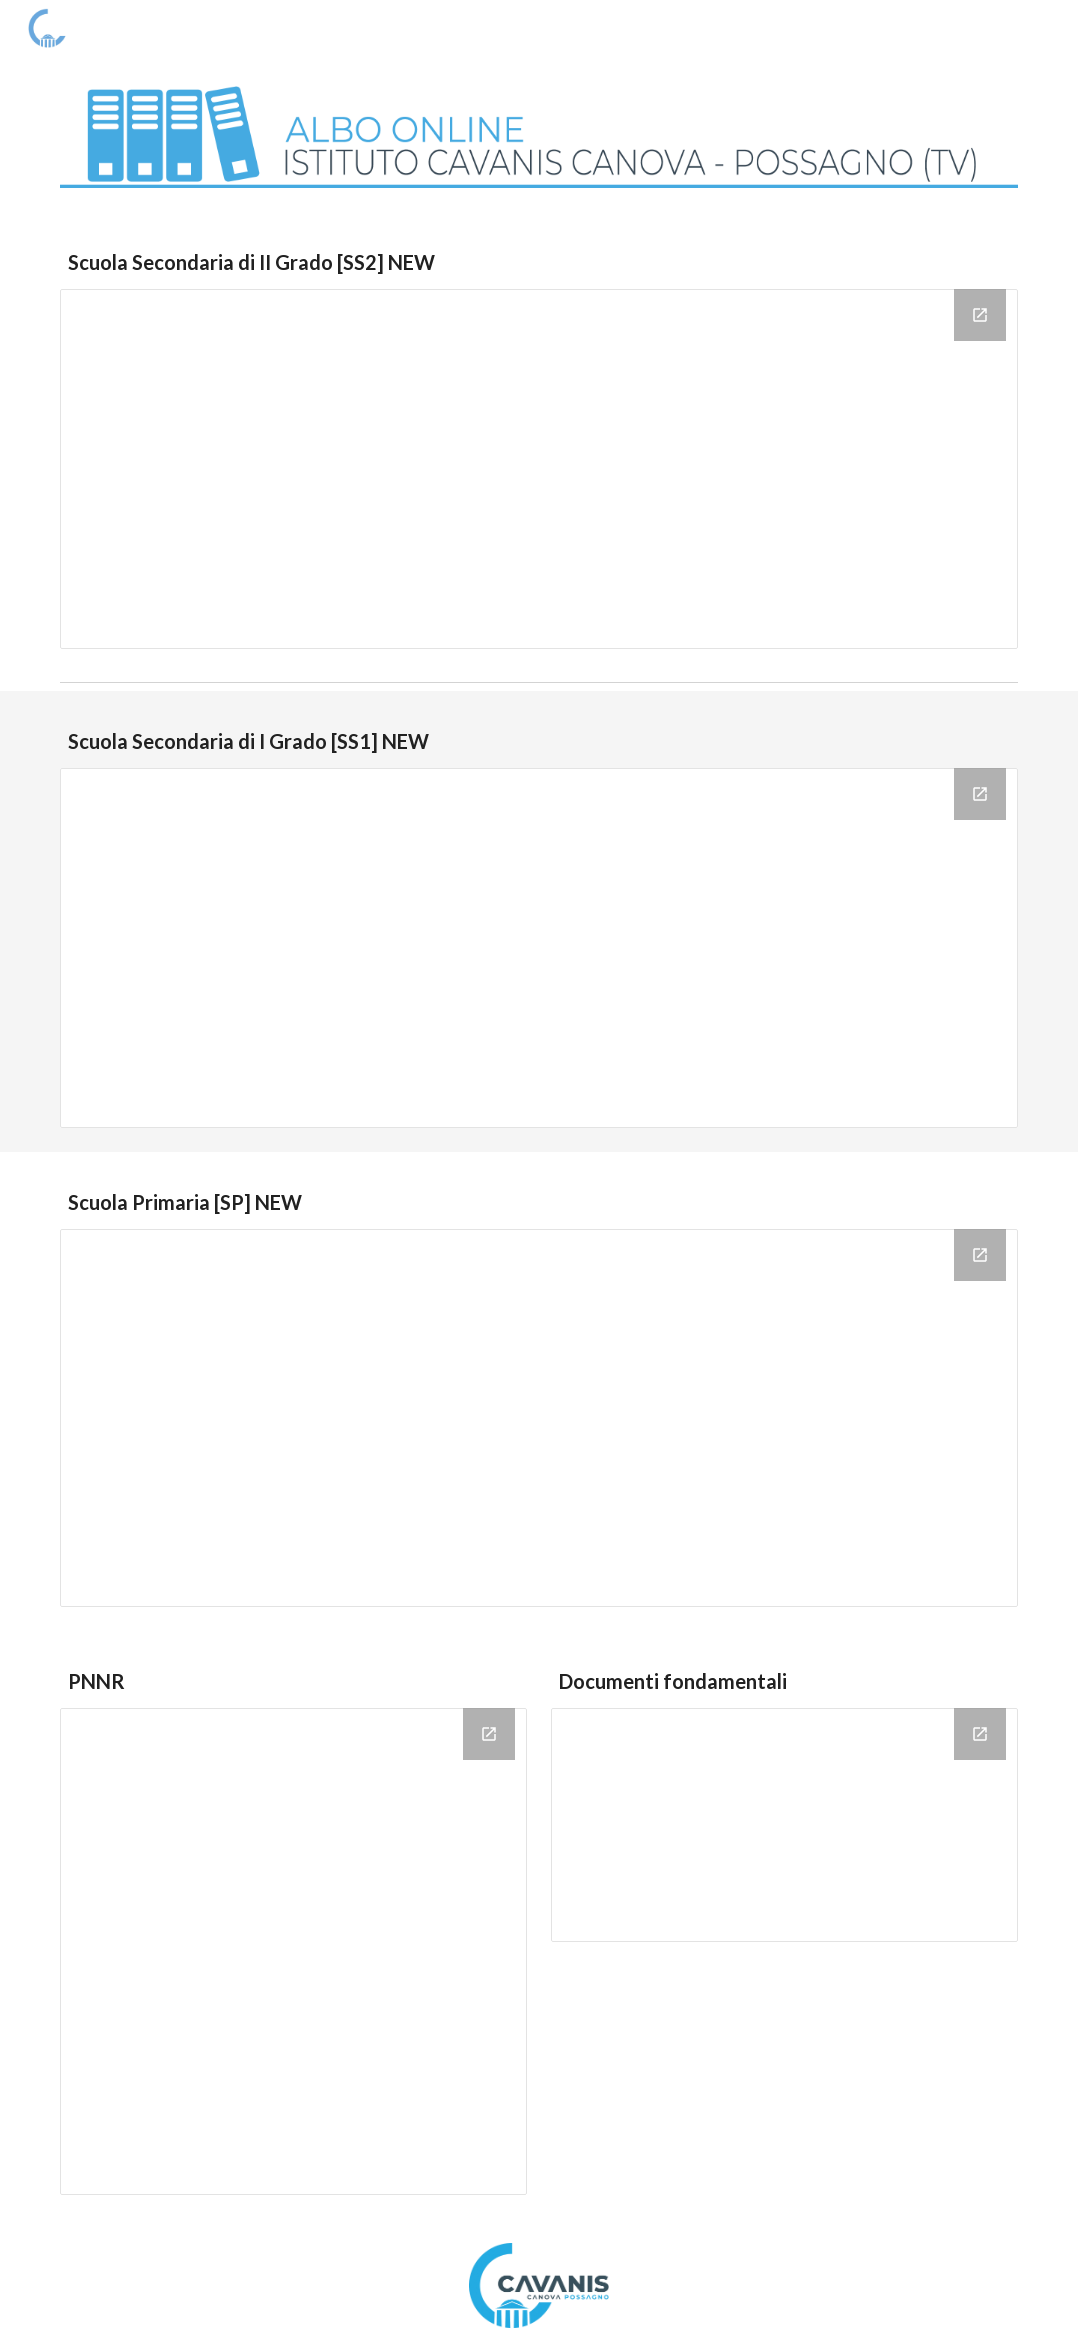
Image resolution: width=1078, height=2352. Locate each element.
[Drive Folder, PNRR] (293, 1951)
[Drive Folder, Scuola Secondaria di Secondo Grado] (538, 469)
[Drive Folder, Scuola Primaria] (538, 1418)
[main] (538, 262)
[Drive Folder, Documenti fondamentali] (784, 1825)
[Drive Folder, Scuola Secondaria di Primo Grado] (538, 948)
